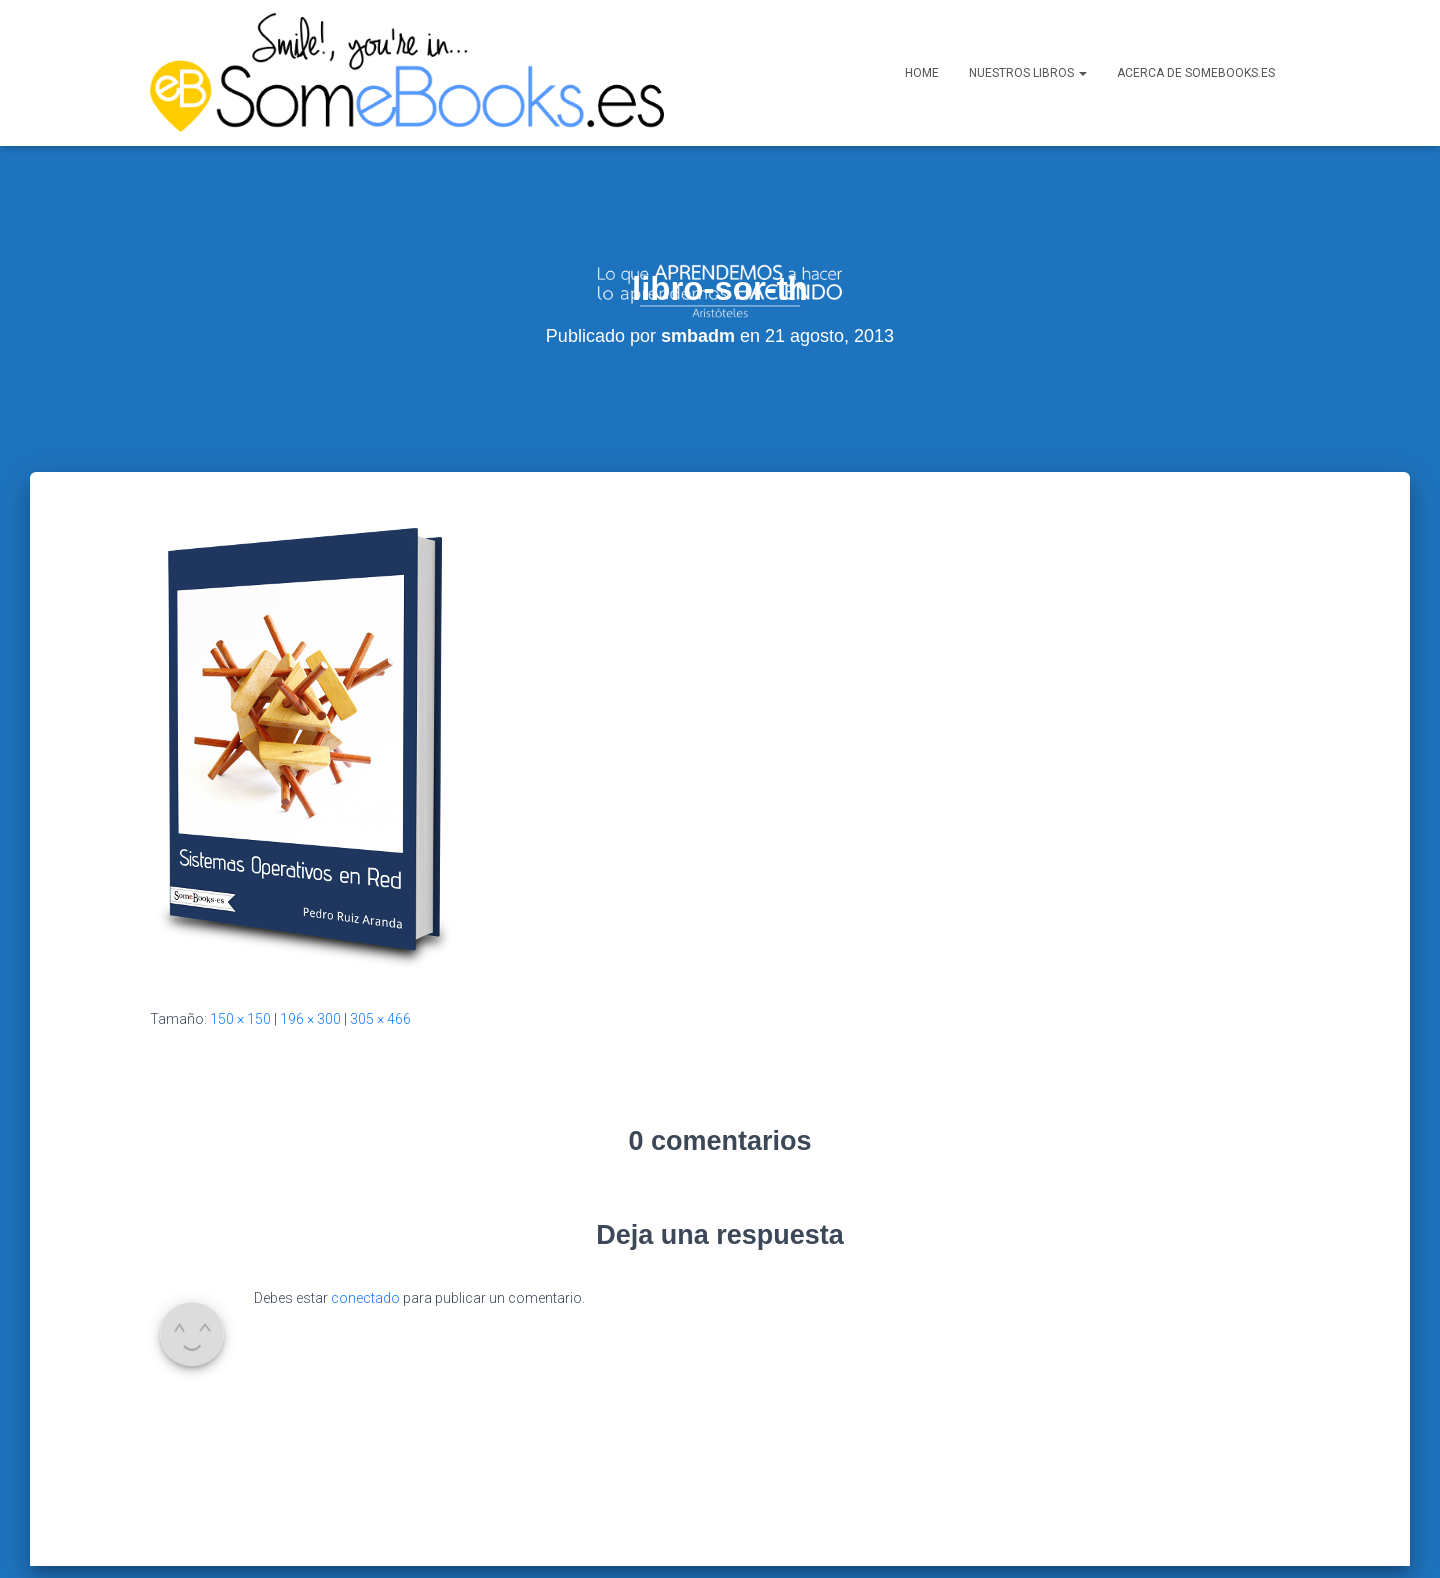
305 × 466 (380, 950)
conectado (365, 1230)
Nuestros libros (1028, 73)
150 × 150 (240, 950)
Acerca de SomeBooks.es (1196, 73)
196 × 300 (310, 950)
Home (922, 73)
